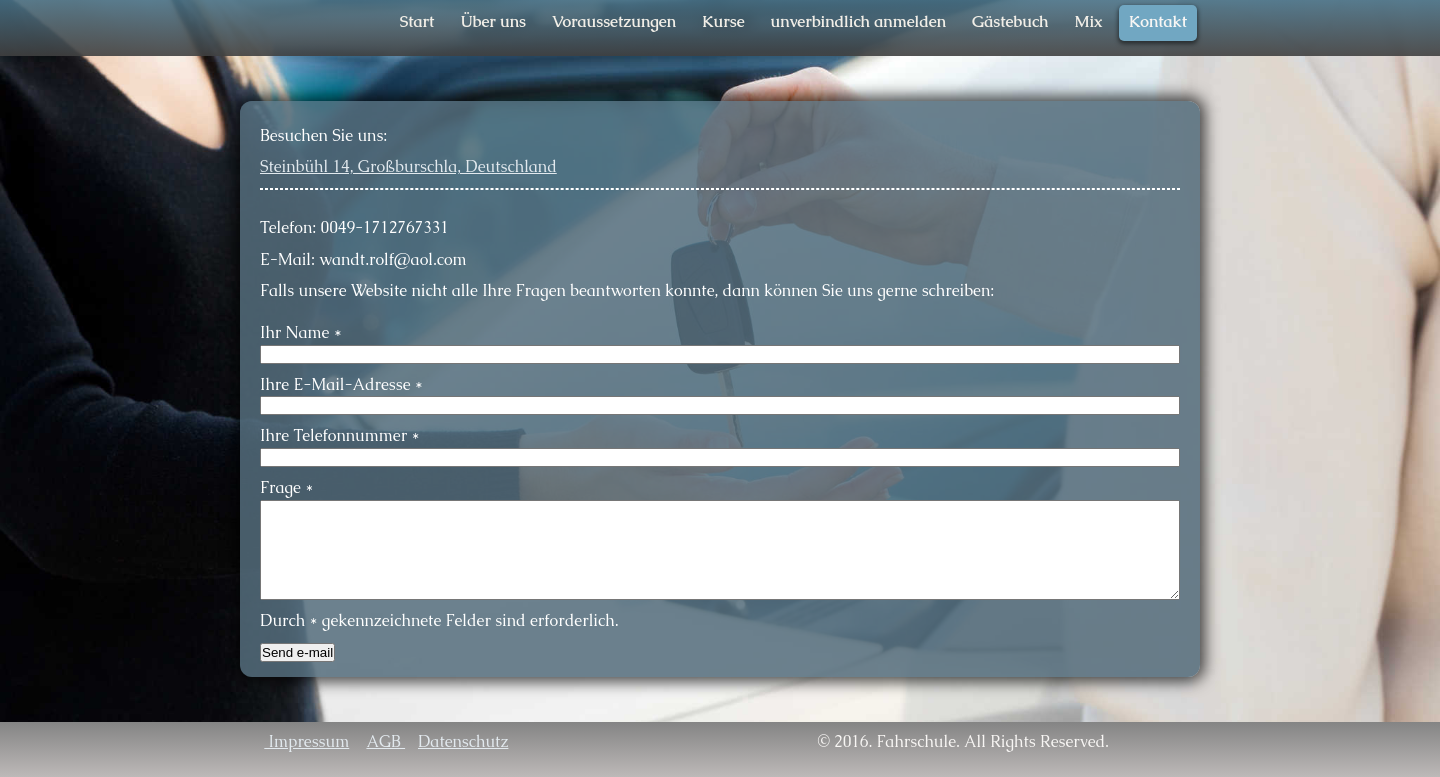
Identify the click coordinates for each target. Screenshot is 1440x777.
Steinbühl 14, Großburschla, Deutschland (408, 166)
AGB (385, 741)
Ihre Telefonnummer (339, 435)
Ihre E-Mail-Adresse (341, 384)
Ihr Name (301, 332)
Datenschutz (463, 741)
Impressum (306, 741)
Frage (286, 487)
